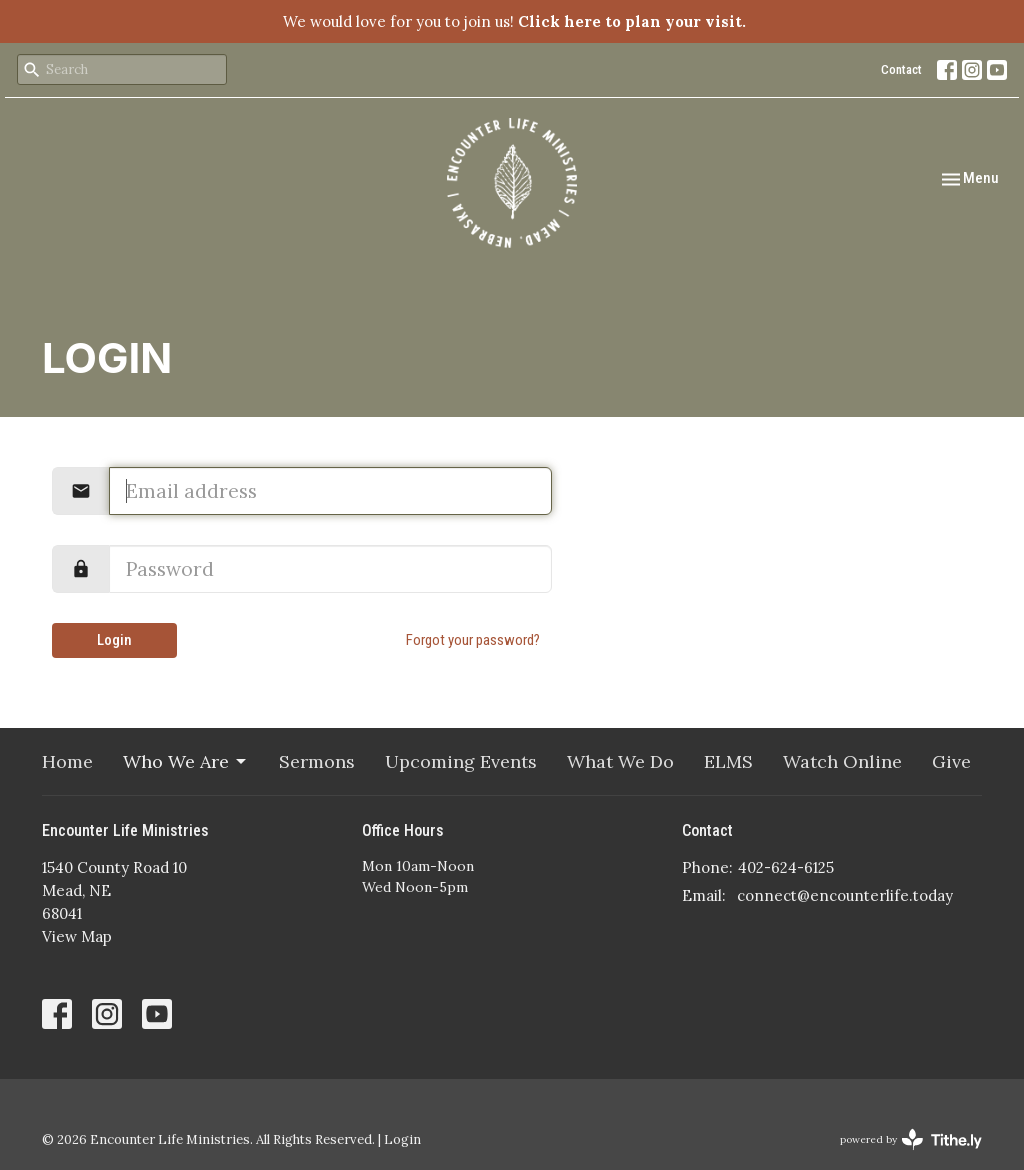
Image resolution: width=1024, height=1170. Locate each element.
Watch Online (842, 761)
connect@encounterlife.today (845, 895)
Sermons (317, 761)
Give (951, 761)
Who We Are (186, 761)
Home (67, 761)
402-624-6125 (786, 867)
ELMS (728, 761)
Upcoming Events (461, 761)
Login (114, 640)
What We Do (620, 761)
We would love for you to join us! (514, 21)
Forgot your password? (473, 640)
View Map (77, 936)
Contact (901, 69)
